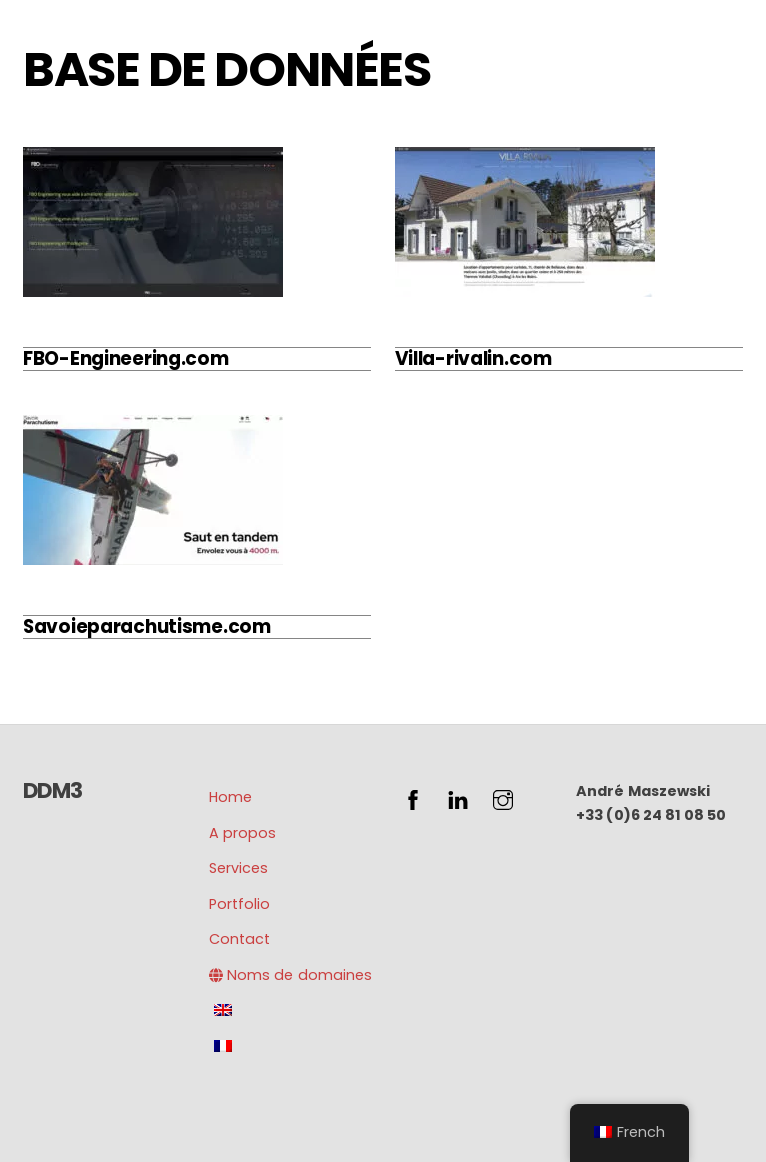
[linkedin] (458, 798)
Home (230, 797)
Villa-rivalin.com (473, 358)
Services (238, 868)
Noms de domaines (290, 975)
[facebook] (413, 798)
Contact (239, 939)
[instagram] (503, 798)
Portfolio (239, 904)
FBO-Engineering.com (126, 358)
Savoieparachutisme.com (147, 626)
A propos (242, 833)
